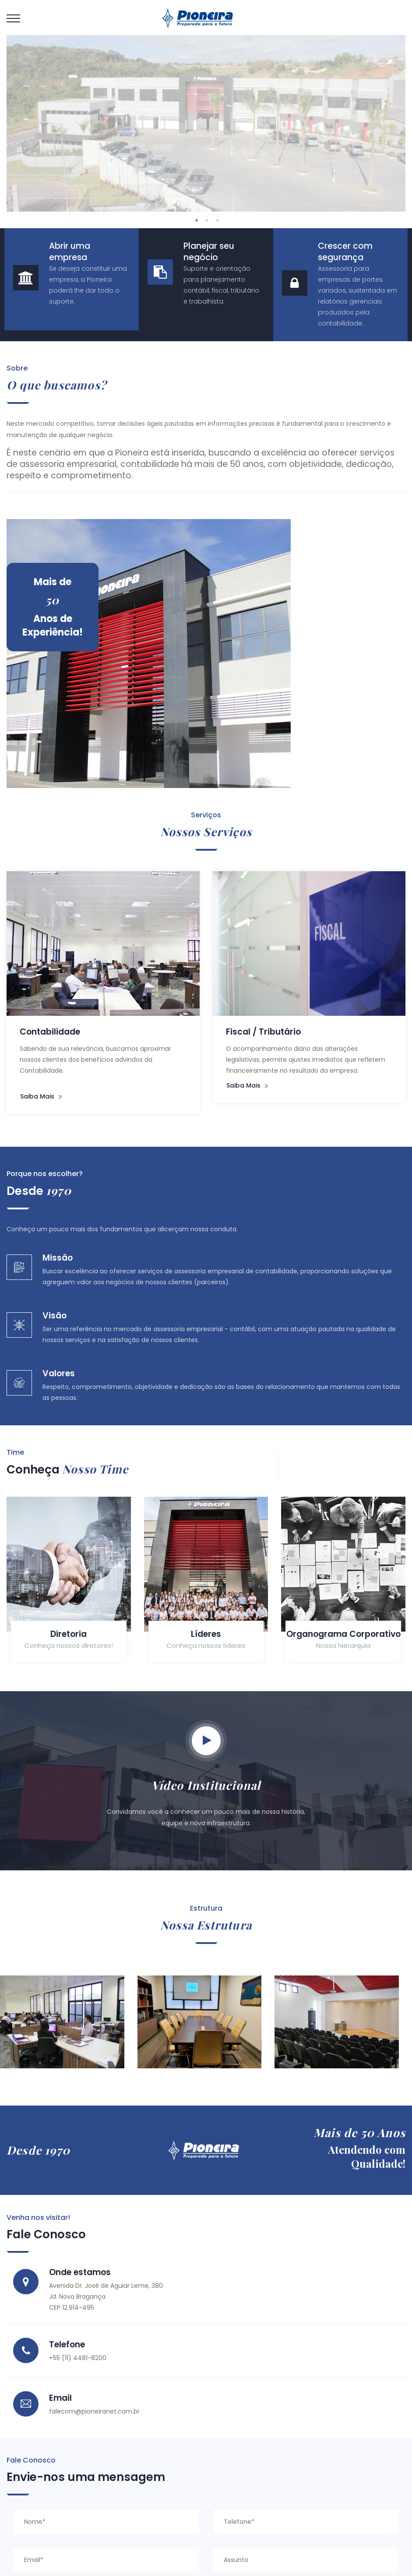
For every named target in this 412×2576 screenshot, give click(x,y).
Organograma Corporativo (303, 1613)
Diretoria (43, 1608)
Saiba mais (215, 1078)
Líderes (173, 1608)
